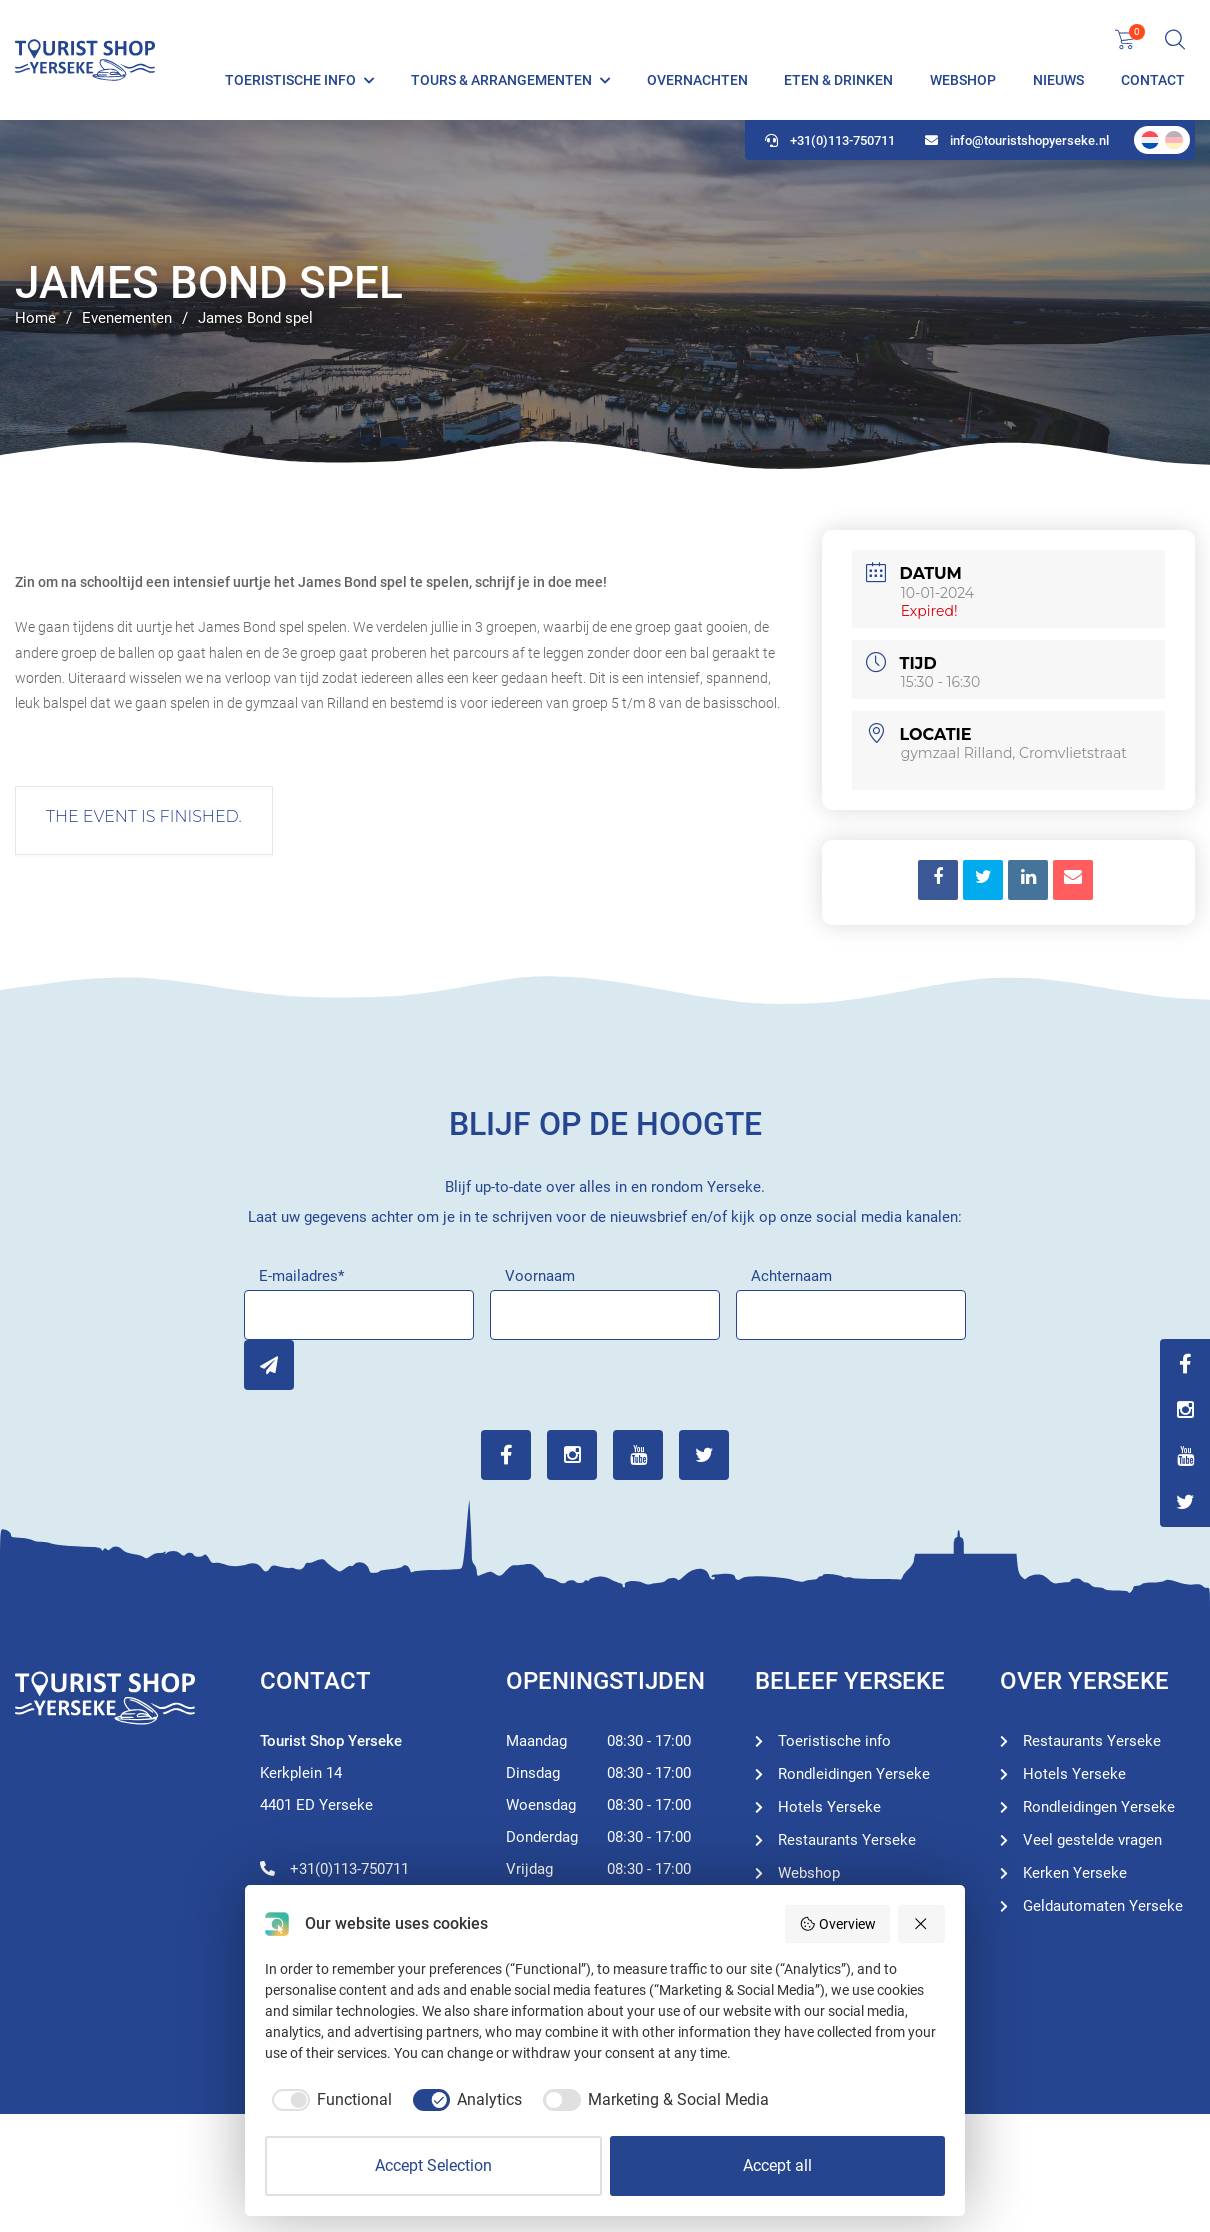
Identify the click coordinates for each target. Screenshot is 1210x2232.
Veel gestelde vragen (1092, 1840)
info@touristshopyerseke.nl (1017, 140)
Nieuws (1058, 80)
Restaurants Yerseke (847, 1840)
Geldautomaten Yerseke (1103, 1906)
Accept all (777, 2165)
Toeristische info (290, 80)
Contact (1153, 80)
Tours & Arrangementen (501, 80)
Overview (837, 1924)
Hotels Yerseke (829, 1807)
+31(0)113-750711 (830, 140)
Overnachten (697, 80)
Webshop (963, 80)
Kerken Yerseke (1075, 1873)
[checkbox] (328, 2100)
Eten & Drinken (838, 80)
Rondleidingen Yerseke (854, 1774)
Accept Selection (433, 2165)
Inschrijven (269, 1365)
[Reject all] (922, 1924)
